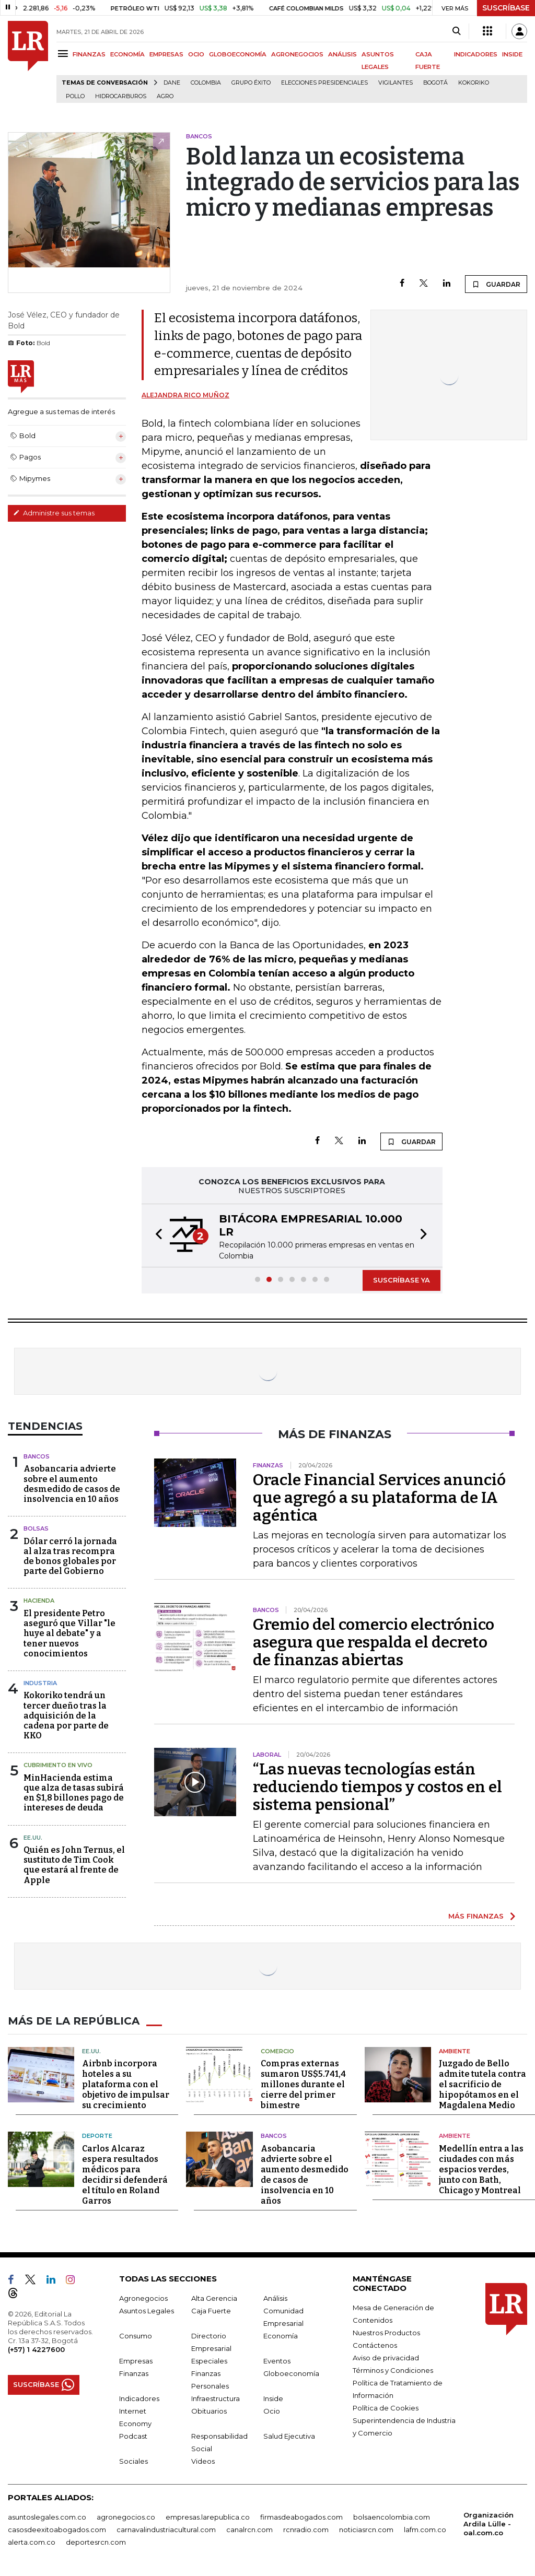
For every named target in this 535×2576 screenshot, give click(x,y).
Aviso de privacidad (386, 2358)
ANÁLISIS (342, 54)
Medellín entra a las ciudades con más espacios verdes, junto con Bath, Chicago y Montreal (481, 2169)
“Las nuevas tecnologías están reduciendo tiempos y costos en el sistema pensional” (377, 1787)
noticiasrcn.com (366, 2529)
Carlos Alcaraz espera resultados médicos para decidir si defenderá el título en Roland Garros (125, 2175)
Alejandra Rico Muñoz (185, 395)
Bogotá (435, 82)
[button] (156, 1235)
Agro (165, 96)
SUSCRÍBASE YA (401, 1280)
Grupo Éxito (251, 82)
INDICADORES (475, 54)
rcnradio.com (306, 2529)
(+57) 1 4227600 (36, 2349)
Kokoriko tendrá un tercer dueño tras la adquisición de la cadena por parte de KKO (66, 1715)
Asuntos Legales (146, 2311)
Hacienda (39, 1600)
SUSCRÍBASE (506, 8)
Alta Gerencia (214, 2298)
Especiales (209, 2361)
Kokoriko (473, 82)
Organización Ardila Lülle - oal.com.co (488, 2524)
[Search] (456, 31)
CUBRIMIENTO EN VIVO (58, 1765)
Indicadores (139, 2398)
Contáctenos (375, 2345)
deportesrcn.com (96, 2542)
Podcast (133, 2436)
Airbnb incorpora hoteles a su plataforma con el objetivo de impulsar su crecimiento (125, 2084)
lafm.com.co (425, 2529)
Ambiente (454, 2051)
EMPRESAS (166, 54)
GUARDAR (496, 284)
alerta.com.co (31, 2542)
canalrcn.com (249, 2529)
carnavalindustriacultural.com (166, 2529)
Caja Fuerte (211, 2311)
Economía (280, 2336)
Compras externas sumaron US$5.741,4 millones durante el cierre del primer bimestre (303, 2084)
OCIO (196, 54)
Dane (172, 82)
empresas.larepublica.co (208, 2517)
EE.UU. (33, 1837)
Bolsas (36, 1528)
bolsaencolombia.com (391, 2517)
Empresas (136, 2361)
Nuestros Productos (386, 2332)
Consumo (135, 2336)
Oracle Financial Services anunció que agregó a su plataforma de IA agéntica (379, 1498)
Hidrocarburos (120, 96)
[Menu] (64, 53)
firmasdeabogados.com (301, 2517)
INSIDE (512, 54)
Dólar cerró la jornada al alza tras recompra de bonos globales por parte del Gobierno (70, 1556)
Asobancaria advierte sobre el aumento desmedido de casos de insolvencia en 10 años (72, 1484)
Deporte (97, 2135)
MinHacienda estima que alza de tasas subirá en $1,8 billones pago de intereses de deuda (74, 1793)
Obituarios (209, 2411)
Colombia (206, 82)
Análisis (275, 2298)
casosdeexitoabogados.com (57, 2529)
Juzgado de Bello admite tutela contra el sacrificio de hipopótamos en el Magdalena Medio (482, 2084)
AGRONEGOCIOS (297, 54)
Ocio (271, 2411)
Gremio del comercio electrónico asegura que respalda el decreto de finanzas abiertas (373, 1642)
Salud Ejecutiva (289, 2436)
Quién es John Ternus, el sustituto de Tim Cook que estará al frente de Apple (74, 1865)
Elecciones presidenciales (324, 82)
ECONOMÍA (127, 54)
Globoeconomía (291, 2373)
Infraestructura (215, 2398)
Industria (40, 1683)
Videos (203, 2461)
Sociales (133, 2461)
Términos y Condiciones (393, 2370)
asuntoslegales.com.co (47, 2517)
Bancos (37, 1456)
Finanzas (133, 2373)
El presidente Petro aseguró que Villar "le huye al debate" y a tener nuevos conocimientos (69, 1633)
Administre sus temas (54, 513)
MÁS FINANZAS (476, 1916)
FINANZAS (89, 54)
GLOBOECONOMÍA (237, 54)
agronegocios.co (126, 2517)
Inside (273, 2398)
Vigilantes (395, 82)
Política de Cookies (385, 2408)
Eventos (276, 2361)
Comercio (277, 2051)
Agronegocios (143, 2298)
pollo (75, 96)
